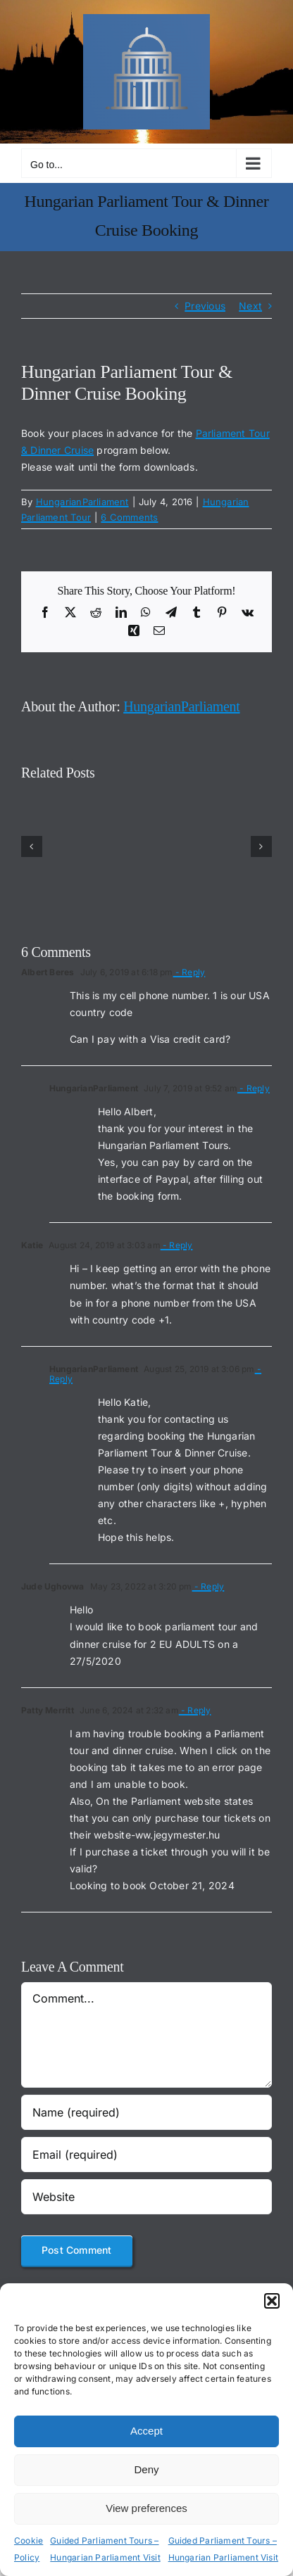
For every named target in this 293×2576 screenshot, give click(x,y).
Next (250, 306)
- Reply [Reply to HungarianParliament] (253, 1088)
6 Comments (129, 517)
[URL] (146, 2196)
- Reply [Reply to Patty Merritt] (195, 1710)
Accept (146, 2431)
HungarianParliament (82, 501)
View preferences (146, 2508)
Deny (146, 2469)
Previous (205, 306)
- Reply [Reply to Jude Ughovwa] (208, 1586)
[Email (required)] (146, 2154)
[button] (272, 2301)
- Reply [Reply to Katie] (177, 1245)
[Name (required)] (146, 2112)
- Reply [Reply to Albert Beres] (189, 972)
